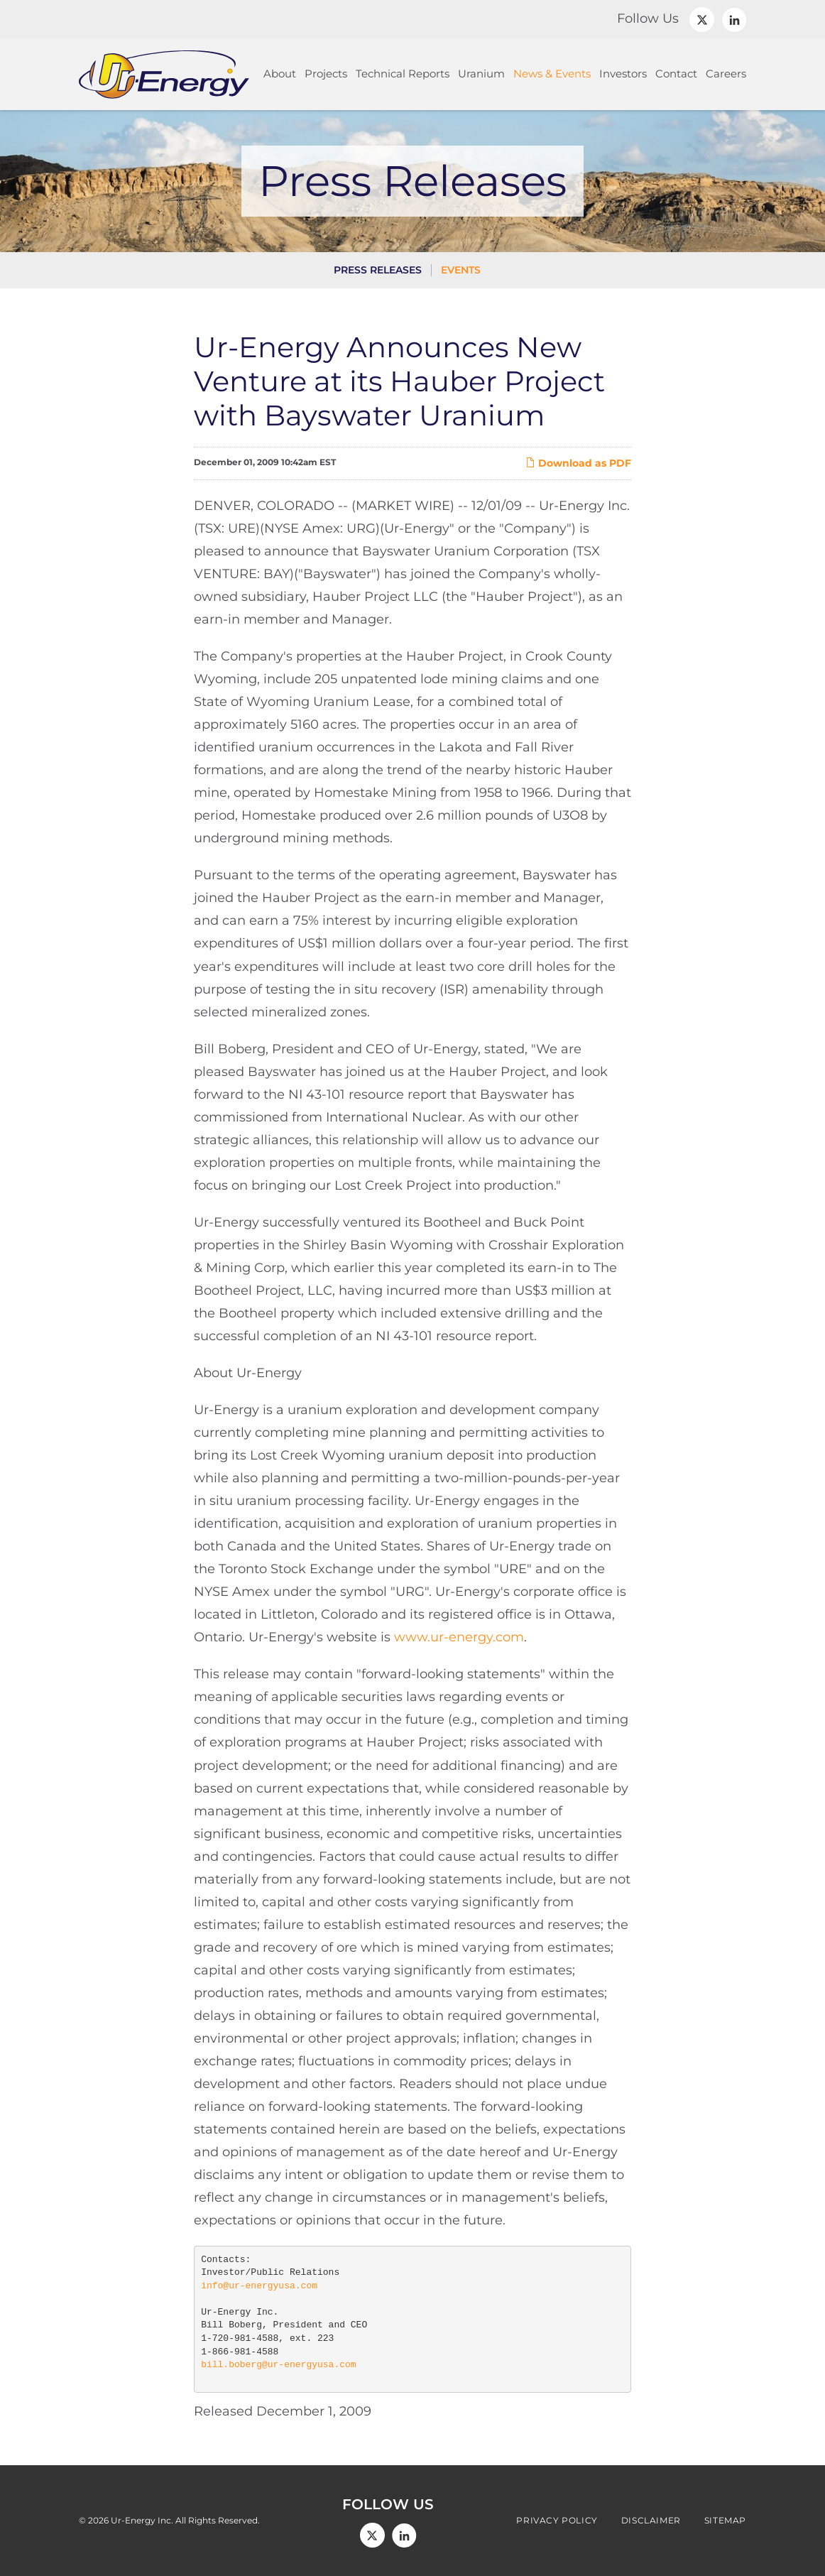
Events (461, 269)
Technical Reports (402, 73)
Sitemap (725, 2520)
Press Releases (378, 269)
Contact (676, 73)
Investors (623, 73)
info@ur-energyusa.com (259, 2286)
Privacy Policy (556, 2520)
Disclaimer (651, 2520)
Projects (326, 73)
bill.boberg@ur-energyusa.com (278, 2364)
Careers (726, 73)
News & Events (552, 73)
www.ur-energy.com (459, 1637)
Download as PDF (578, 463)
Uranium (481, 73)
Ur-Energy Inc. (142, 2520)
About (279, 73)
